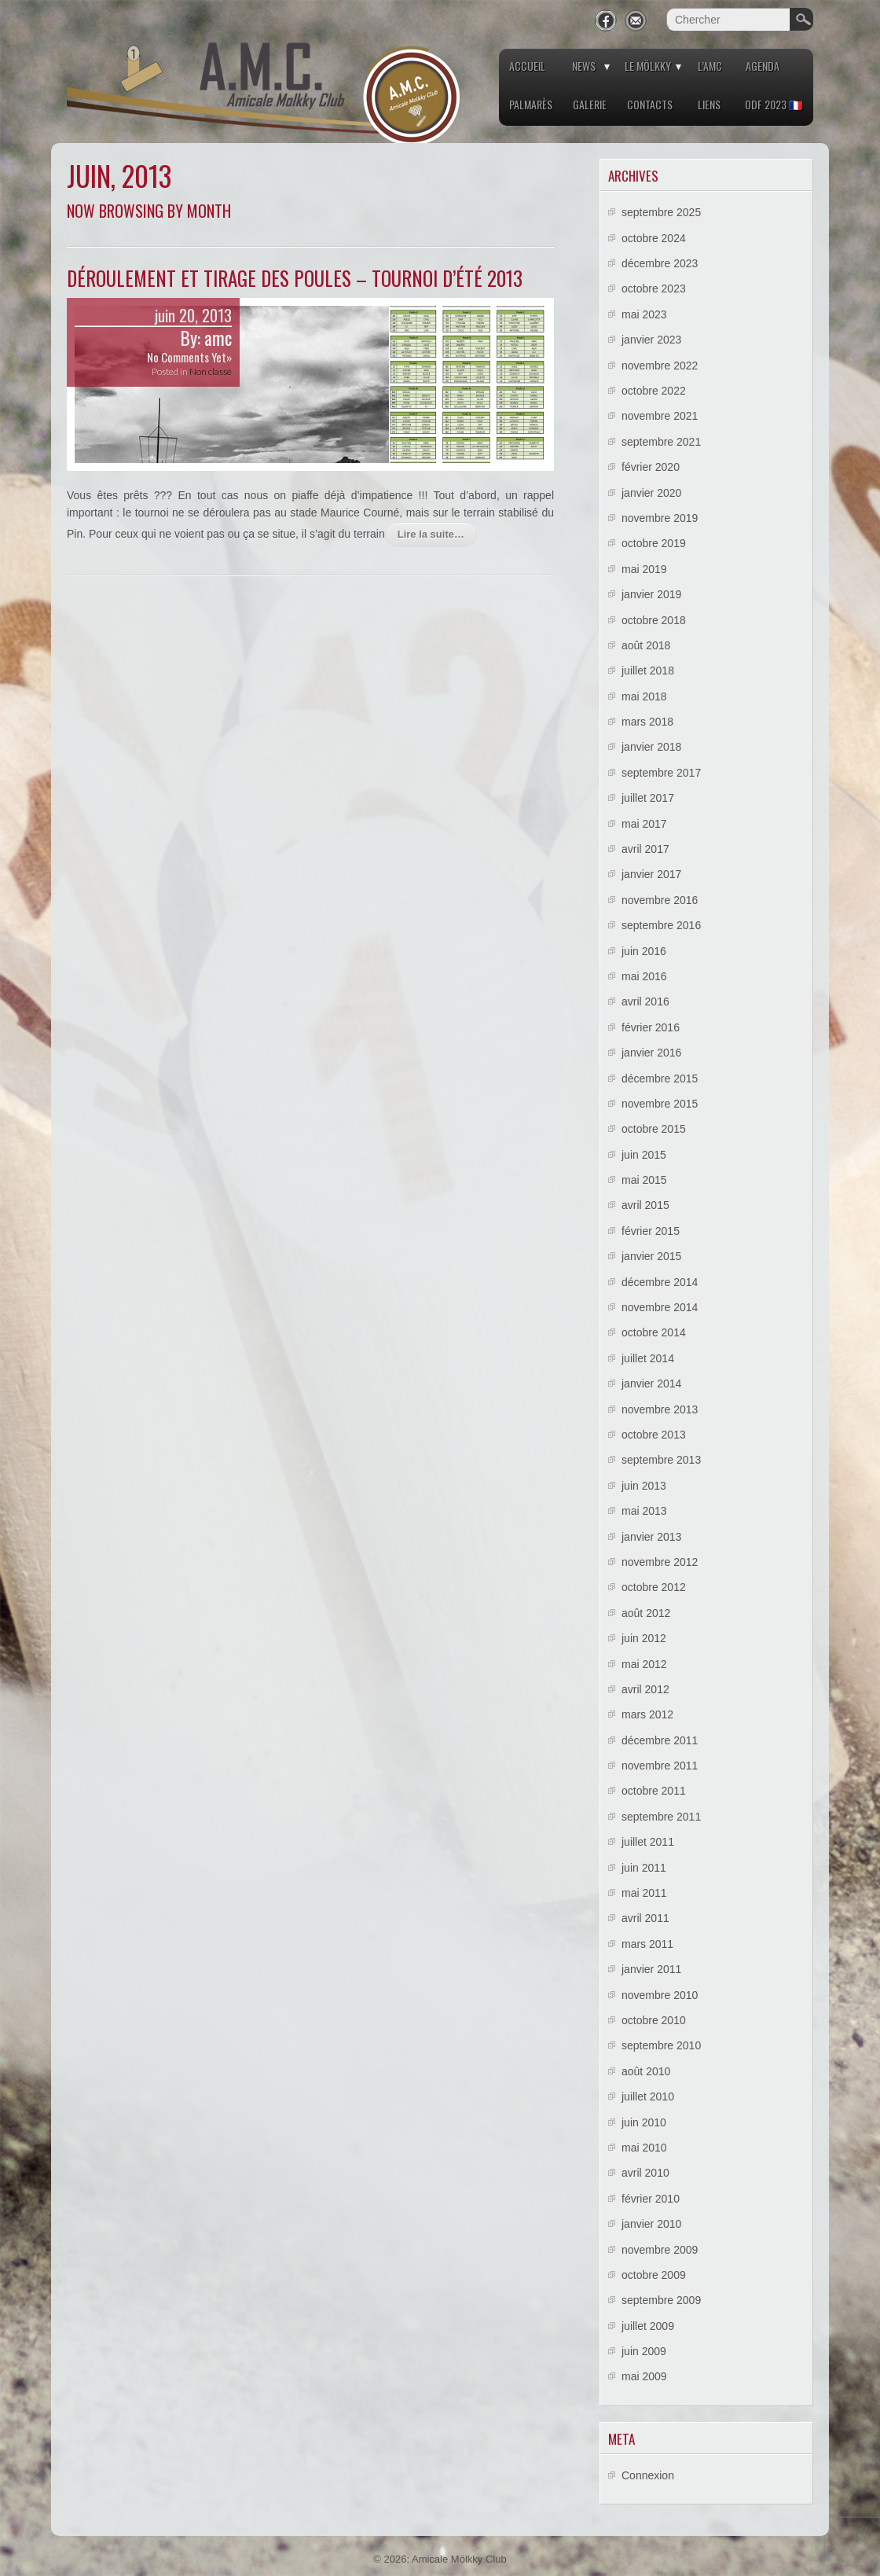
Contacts (650, 104)
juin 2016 (644, 951)
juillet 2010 (648, 2096)
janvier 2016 (651, 1052)
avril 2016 (645, 1001)
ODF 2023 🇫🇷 (773, 104)
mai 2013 (644, 1511)
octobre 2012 (654, 1587)
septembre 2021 (661, 441)
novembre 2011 (660, 1765)
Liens (709, 104)
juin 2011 (644, 1867)
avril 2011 (645, 1918)
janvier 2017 (651, 874)
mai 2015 (644, 1180)
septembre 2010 (661, 2045)
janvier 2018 (651, 746)
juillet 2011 (648, 1842)
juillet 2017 (648, 798)
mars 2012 (647, 1714)
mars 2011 (647, 1944)
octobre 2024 (654, 238)
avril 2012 (645, 1689)
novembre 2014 (660, 1307)
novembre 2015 (660, 1103)
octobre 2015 (654, 1129)
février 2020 (651, 467)
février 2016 (651, 1027)
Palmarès (530, 104)
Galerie (590, 104)
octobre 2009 (654, 2275)
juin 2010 (644, 2122)
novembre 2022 (660, 365)
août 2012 (646, 1613)
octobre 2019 (654, 543)
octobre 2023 (654, 288)
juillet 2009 (648, 2326)
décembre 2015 (660, 1078)
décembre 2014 (660, 1282)
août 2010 (646, 2071)
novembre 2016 (660, 900)
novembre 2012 (660, 1562)
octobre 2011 (654, 1790)
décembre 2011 (660, 1740)
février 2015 (651, 1231)
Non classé (210, 371)
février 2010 (651, 2198)
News (584, 65)
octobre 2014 (654, 1332)
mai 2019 (644, 569)
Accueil (527, 65)
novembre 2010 (660, 1995)
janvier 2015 (651, 1256)
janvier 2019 (651, 594)
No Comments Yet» (189, 357)
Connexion (648, 2475)
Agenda (762, 65)
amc (218, 338)
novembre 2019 (660, 518)
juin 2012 (644, 1638)
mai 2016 (644, 976)
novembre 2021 (660, 416)
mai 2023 (644, 314)
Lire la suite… (431, 534)
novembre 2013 (660, 1409)
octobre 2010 (654, 2020)
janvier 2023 (651, 339)
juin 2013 (644, 1485)
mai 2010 (644, 2147)
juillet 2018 (648, 670)
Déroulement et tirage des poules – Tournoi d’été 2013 (294, 277)
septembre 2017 (661, 772)
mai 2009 (644, 2376)
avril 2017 (645, 849)
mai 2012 (644, 1664)
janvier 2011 (651, 1969)
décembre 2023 (660, 263)
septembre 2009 (661, 2300)
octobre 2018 (654, 620)
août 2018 (646, 645)
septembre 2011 (661, 1816)
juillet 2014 (648, 1358)
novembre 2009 (660, 2249)
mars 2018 (647, 721)
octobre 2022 (654, 390)
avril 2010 (645, 2172)
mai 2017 (644, 824)
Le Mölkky (648, 65)
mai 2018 (644, 696)
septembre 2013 (661, 1459)
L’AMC (710, 65)
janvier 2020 (651, 493)
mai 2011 (644, 1893)
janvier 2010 (651, 2224)
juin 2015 (644, 1154)
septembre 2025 (661, 212)
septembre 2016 (661, 925)
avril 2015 (645, 1205)
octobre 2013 (654, 1434)
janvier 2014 (651, 1383)
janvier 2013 (651, 1537)
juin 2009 (644, 2351)
